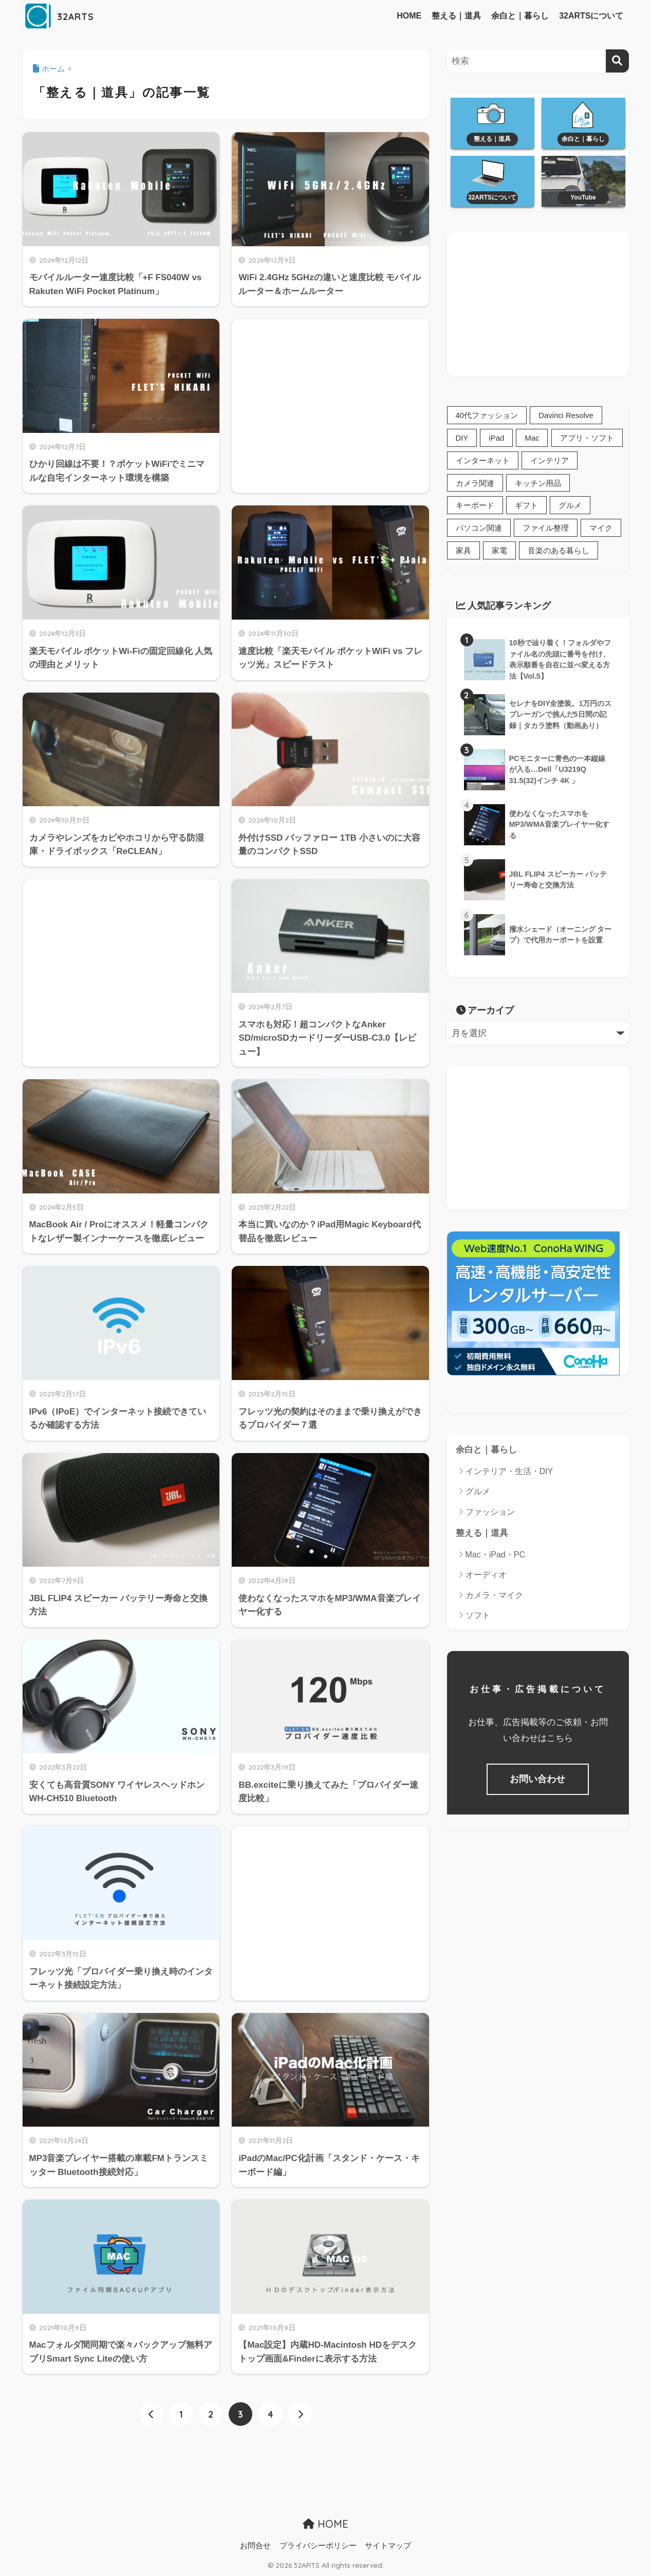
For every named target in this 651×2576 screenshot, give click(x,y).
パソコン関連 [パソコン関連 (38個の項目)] (479, 529)
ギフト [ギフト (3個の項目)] (526, 506)
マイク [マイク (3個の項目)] (600, 529)
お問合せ (255, 2546)
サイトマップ (388, 2546)
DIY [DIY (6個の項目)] (462, 438)
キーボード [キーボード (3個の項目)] (475, 506)
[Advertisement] (330, 400)
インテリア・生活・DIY (509, 1472)
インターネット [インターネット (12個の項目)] (483, 461)
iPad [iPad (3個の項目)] (497, 438)
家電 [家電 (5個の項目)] (499, 552)
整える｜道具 (456, 15)
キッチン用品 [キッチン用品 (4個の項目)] (538, 484)
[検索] (617, 60)
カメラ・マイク (494, 1596)
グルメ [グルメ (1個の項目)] (570, 506)
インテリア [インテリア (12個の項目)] (549, 461)
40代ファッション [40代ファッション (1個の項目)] (487, 415)
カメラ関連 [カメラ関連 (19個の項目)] (475, 484)
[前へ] (151, 2414)
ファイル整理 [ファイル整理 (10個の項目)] (546, 529)
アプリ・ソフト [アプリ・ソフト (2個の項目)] (588, 438)
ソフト (478, 1616)
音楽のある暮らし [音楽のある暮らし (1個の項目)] (558, 552)
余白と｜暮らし (520, 15)
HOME (409, 15)
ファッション (490, 1513)
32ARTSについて (591, 15)
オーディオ (486, 1576)
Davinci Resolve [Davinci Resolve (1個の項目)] (566, 415)
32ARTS (65, 15)
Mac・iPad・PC (495, 1556)
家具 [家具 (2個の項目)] (463, 552)
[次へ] (300, 2414)
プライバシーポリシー (318, 2546)
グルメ (478, 1493)
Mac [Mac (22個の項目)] (532, 438)
